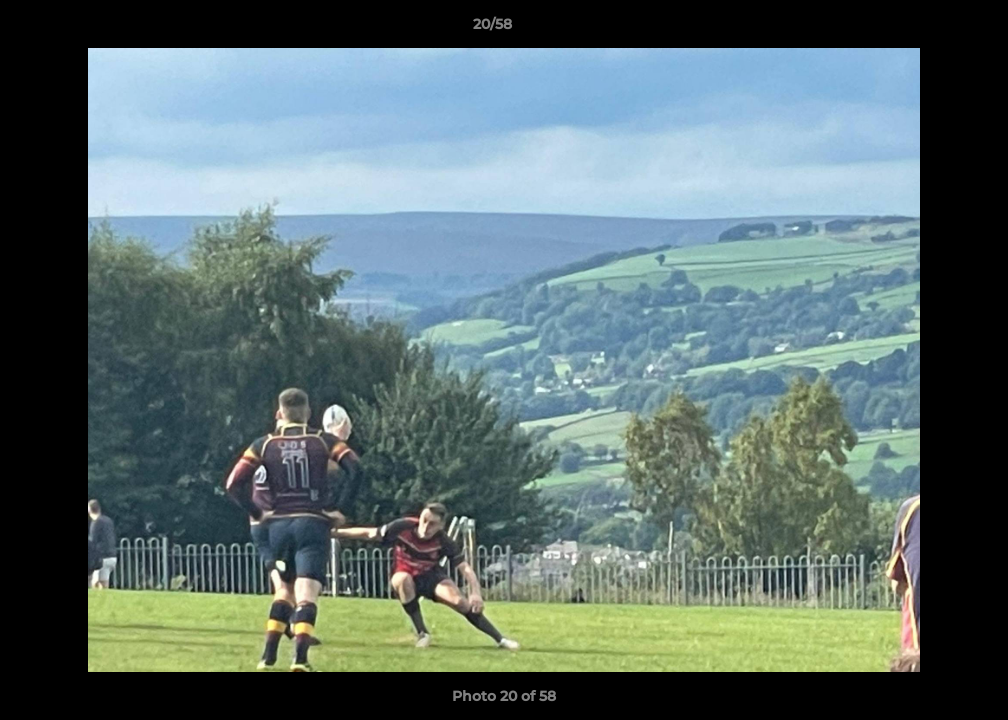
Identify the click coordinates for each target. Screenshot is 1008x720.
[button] (924, 29)
